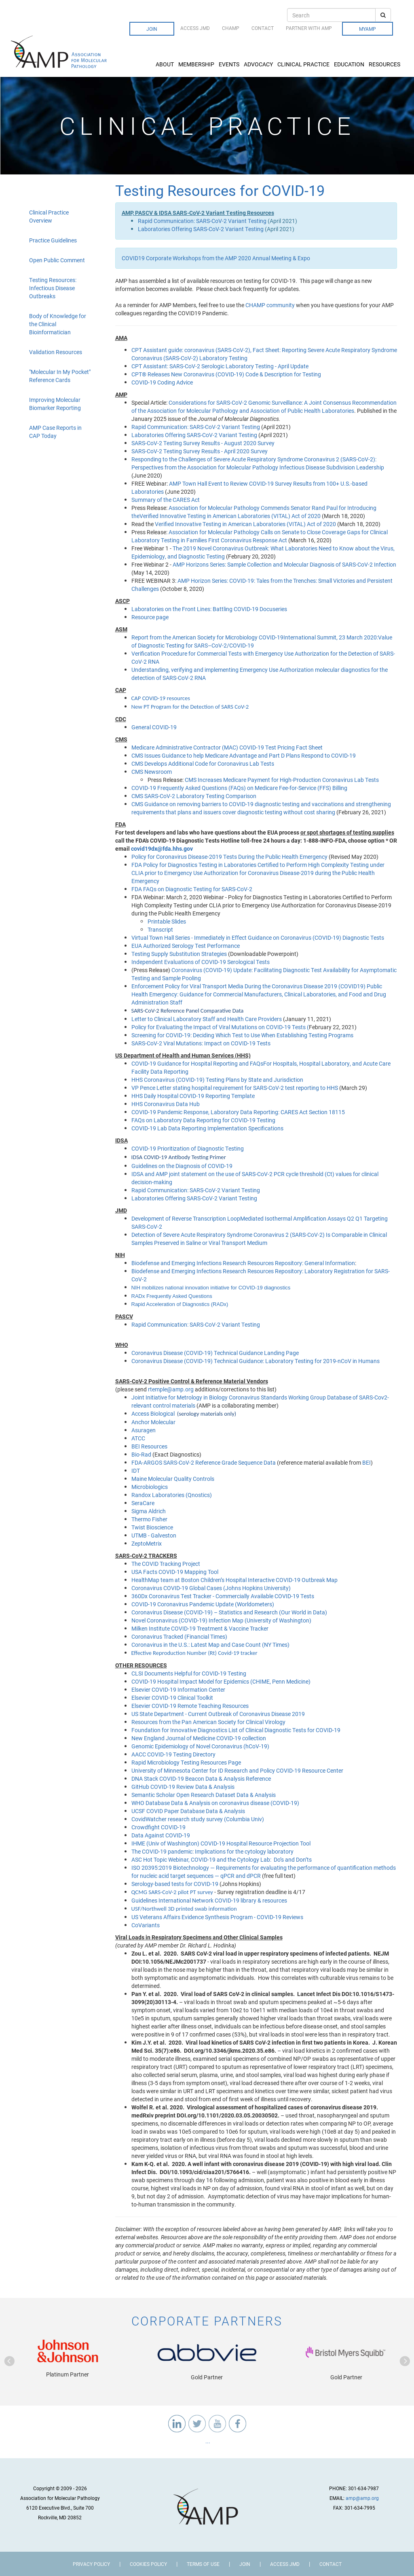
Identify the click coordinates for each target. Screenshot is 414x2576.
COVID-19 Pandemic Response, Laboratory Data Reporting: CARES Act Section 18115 (238, 1112)
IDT (135, 1470)
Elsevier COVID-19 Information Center (178, 1689)
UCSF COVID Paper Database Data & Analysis (188, 1811)
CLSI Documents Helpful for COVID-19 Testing (188, 1673)
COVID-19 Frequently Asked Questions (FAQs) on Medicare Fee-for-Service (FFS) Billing (239, 788)
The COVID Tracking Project (165, 1563)
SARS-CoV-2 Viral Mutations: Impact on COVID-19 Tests (200, 1043)
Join (151, 28)
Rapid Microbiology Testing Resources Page (186, 1762)
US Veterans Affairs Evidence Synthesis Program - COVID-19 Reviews (217, 1917)
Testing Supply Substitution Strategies (179, 954)
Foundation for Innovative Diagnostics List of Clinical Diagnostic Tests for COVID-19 (235, 1730)
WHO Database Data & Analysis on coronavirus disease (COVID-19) (215, 1803)
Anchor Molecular (153, 1422)
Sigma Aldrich (148, 1511)
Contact (262, 28)
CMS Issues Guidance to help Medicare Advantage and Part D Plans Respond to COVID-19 (243, 755)
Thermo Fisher (149, 1519)
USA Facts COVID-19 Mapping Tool (174, 1572)
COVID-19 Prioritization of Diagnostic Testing (187, 1148)
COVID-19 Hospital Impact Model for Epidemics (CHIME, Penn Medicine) (220, 1681)
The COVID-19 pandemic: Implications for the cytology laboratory (212, 1851)
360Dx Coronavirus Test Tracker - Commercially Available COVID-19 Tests (222, 1596)
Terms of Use (203, 2564)
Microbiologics (149, 1487)
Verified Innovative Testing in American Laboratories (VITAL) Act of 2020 (245, 524)
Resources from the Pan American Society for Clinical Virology (208, 1722)
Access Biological (153, 1413)
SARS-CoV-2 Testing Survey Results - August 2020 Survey (203, 443)
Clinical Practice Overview (49, 216)
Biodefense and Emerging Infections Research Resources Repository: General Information (243, 1263)
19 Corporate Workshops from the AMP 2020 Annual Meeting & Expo (224, 258)
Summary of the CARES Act (165, 499)
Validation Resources (55, 352)
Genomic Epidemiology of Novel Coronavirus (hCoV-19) (200, 1746)
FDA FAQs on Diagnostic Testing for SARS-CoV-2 (192, 889)
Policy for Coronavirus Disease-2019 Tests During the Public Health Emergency (229, 856)
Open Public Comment (57, 260)
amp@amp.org (362, 2498)
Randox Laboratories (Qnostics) (171, 1495)
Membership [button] (196, 64)
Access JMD (195, 28)
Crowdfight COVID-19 (158, 1827)
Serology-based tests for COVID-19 (174, 1884)
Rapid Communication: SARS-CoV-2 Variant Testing (202, 221)
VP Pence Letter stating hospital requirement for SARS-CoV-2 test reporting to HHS (234, 1088)
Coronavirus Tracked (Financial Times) (179, 1636)
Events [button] (230, 64)
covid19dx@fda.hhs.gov (162, 848)
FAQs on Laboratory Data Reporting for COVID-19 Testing (203, 1120)
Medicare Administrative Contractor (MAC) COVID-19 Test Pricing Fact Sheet (227, 747)
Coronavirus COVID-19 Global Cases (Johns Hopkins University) (211, 1588)
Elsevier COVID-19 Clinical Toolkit (172, 1697)
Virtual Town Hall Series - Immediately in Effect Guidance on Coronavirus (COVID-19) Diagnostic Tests (257, 937)
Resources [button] (385, 64)
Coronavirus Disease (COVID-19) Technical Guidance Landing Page (215, 1353)
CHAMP (230, 28)
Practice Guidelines (53, 240)
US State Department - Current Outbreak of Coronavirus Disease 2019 (218, 1714)
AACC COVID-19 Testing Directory (173, 1754)
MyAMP (367, 28)
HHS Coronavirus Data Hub (166, 1104)
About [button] (165, 64)
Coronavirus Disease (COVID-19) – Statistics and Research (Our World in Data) (229, 1612)
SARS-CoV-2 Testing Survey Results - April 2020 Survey (199, 451)
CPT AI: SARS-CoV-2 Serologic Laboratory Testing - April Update (219, 366)
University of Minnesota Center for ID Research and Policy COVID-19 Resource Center (237, 1770)
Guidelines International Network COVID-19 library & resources (209, 1900)
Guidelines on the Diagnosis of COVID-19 (181, 1166)
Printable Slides (167, 921)
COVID (130, 258)
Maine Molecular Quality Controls (172, 1478)
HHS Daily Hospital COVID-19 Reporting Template (193, 1096)
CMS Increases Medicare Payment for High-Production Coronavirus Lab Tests (282, 780)
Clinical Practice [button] (304, 64)
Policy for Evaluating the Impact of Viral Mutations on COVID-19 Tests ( (220, 1027)
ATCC (138, 1438)
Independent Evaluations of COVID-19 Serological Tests (200, 962)
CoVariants (145, 1925)
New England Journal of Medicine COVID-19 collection (198, 1738)
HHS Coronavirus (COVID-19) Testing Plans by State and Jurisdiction (217, 1079)
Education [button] (349, 64)
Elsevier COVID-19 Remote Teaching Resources (190, 1706)
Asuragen (143, 1430)
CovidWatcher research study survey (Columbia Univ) (197, 1819)
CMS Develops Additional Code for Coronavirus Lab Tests (202, 763)
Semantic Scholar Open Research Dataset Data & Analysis (203, 1795)
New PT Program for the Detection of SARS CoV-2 (190, 706)
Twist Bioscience (152, 1527)
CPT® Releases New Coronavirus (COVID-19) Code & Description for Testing (226, 374)
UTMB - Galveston (153, 1535)
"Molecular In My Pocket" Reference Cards (60, 376)
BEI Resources (149, 1446)
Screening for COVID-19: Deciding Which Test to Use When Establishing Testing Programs (242, 1035)
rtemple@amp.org (171, 1389)
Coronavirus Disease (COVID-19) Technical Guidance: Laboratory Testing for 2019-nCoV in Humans (255, 1361)
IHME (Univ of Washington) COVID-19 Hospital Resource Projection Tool (220, 1843)
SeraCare (142, 1503)
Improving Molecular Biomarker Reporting (55, 404)
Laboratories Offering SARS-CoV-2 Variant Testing (201, 229)
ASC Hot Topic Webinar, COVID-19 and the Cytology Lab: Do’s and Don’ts (221, 1859)
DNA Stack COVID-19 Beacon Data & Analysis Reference (201, 1778)
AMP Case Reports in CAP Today (55, 432)
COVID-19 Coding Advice (162, 382)
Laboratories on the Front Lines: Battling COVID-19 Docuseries (209, 609)
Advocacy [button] (259, 64)
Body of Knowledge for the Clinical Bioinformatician (57, 324)
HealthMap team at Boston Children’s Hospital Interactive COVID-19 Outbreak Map (234, 1580)
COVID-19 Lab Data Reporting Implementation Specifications (207, 1128)
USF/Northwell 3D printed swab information (184, 1908)
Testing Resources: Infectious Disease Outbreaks (52, 288)
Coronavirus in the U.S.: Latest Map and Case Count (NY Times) (210, 1644)
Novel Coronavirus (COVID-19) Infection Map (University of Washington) (221, 1620)
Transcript (160, 929)
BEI (366, 1462)
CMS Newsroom (151, 771)
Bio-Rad (141, 1454)
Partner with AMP (309, 28)
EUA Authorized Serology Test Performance (185, 945)
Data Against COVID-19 (160, 1835)
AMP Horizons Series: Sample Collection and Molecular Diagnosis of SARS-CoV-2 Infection (284, 564)
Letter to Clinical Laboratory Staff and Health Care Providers (207, 1019)
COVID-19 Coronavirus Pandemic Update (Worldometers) (202, 1604)
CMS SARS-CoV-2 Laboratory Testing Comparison (193, 796)
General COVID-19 (154, 727)
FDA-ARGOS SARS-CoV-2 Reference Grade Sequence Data (203, 1462)
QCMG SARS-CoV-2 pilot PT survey (172, 1892)
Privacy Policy (91, 2564)
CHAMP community (270, 305)
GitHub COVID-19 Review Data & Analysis (182, 1786)
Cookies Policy (148, 2564)
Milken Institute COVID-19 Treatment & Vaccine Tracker (199, 1628)
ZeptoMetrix (146, 1543)
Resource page (150, 617)
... (207, 2441)
